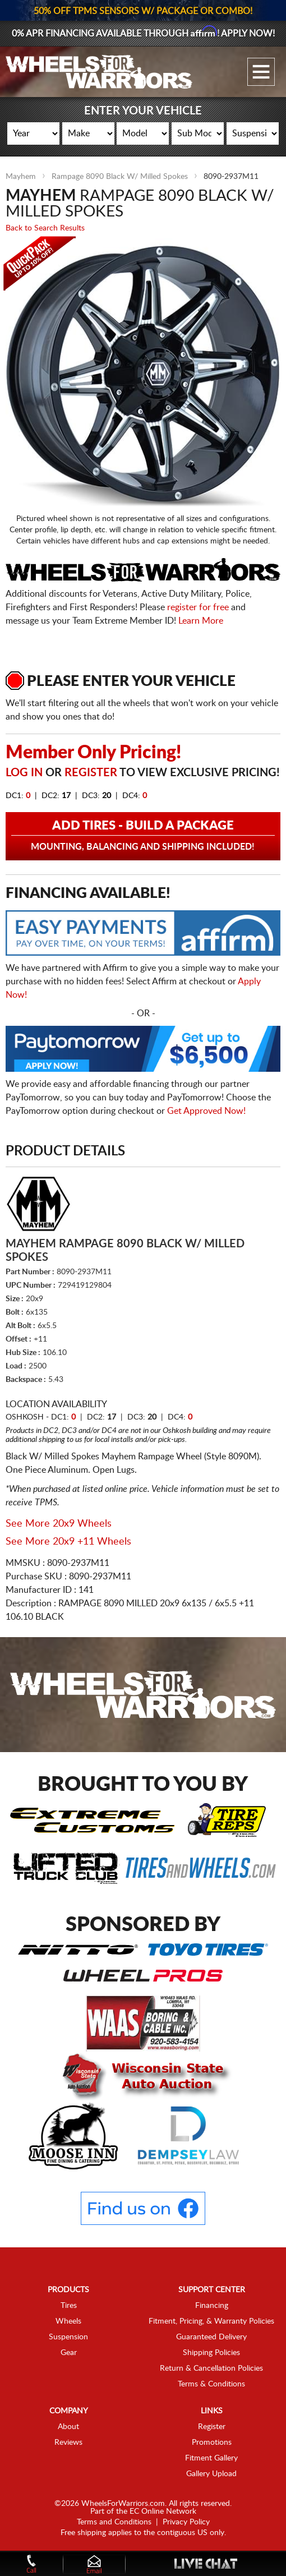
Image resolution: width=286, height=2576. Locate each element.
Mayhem (21, 177)
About (68, 2427)
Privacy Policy (186, 2522)
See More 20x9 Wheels (59, 1524)
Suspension (68, 2337)
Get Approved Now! (206, 1111)
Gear (69, 2353)
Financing (211, 2306)
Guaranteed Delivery (211, 2337)
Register (90, 772)
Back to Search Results (45, 228)
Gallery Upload (211, 2474)
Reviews (68, 2442)
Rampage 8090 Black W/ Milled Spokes (120, 177)
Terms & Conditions (211, 2384)
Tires (69, 2306)
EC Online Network (163, 2511)
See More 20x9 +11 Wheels (68, 1542)
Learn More (200, 620)
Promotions (212, 2442)
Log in (24, 772)
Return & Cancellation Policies (211, 2368)
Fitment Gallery (211, 2458)
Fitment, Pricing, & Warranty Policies (211, 2321)
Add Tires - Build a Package (143, 835)
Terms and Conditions (114, 2522)
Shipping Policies (211, 2353)
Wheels (68, 2321)
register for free (198, 607)
